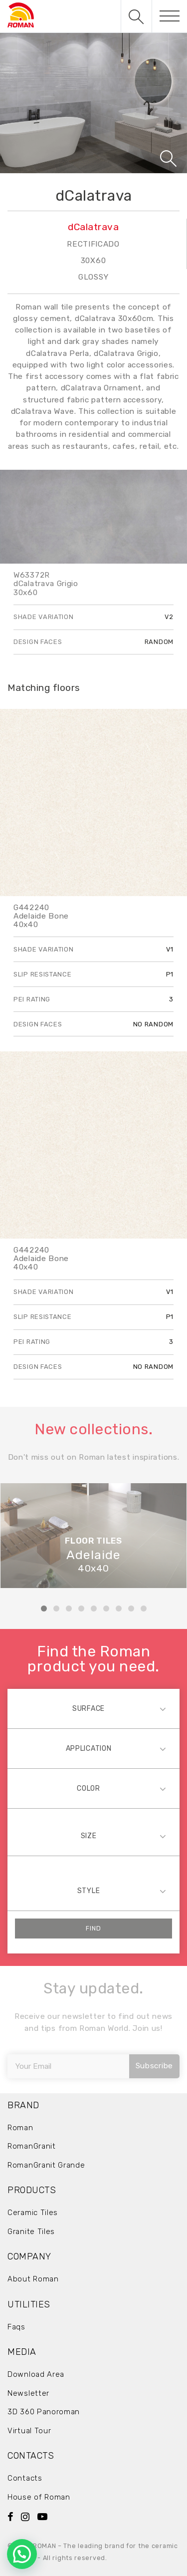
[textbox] (93, 1708)
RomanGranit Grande (46, 2165)
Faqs (16, 2326)
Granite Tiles (31, 2231)
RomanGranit (31, 2146)
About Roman (33, 2278)
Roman (20, 2127)
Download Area (35, 2374)
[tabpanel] (93, 1535)
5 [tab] (94, 1608)
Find (93, 1928)
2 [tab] (56, 1608)
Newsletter (28, 2393)
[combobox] (93, 1708)
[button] (22, 2554)
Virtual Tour (29, 2430)
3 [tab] (69, 1608)
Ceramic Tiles (32, 2212)
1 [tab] (44, 1608)
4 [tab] (81, 1608)
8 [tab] (131, 1608)
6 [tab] (106, 1608)
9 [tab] (144, 1608)
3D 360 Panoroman (43, 2411)
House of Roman (38, 2497)
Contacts (24, 2478)
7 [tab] (119, 1608)
